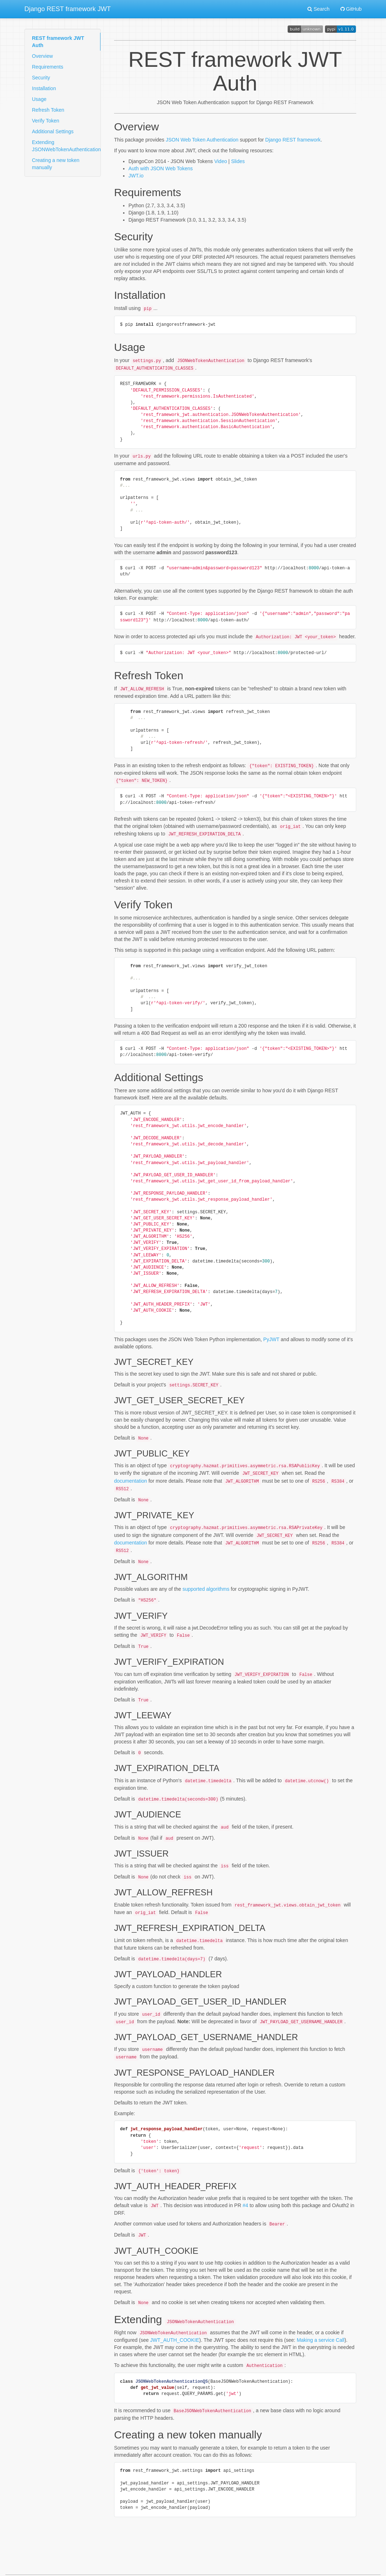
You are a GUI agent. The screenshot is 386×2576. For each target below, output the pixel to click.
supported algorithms (206, 1580)
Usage (39, 99)
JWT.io (135, 176)
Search (318, 9)
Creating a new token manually (55, 163)
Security (41, 77)
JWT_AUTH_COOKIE (174, 2321)
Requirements (47, 67)
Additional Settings (53, 131)
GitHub (351, 9)
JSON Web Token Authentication (202, 140)
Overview (42, 56)
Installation (44, 88)
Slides (238, 161)
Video (220, 161)
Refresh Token (48, 110)
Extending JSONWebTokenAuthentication (66, 145)
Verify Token (45, 121)
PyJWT (271, 1335)
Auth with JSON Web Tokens (160, 168)
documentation (130, 1475)
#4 (245, 2188)
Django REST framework (293, 140)
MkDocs (220, 2565)
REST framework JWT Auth (58, 41)
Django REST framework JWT (67, 9)
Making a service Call (320, 2321)
